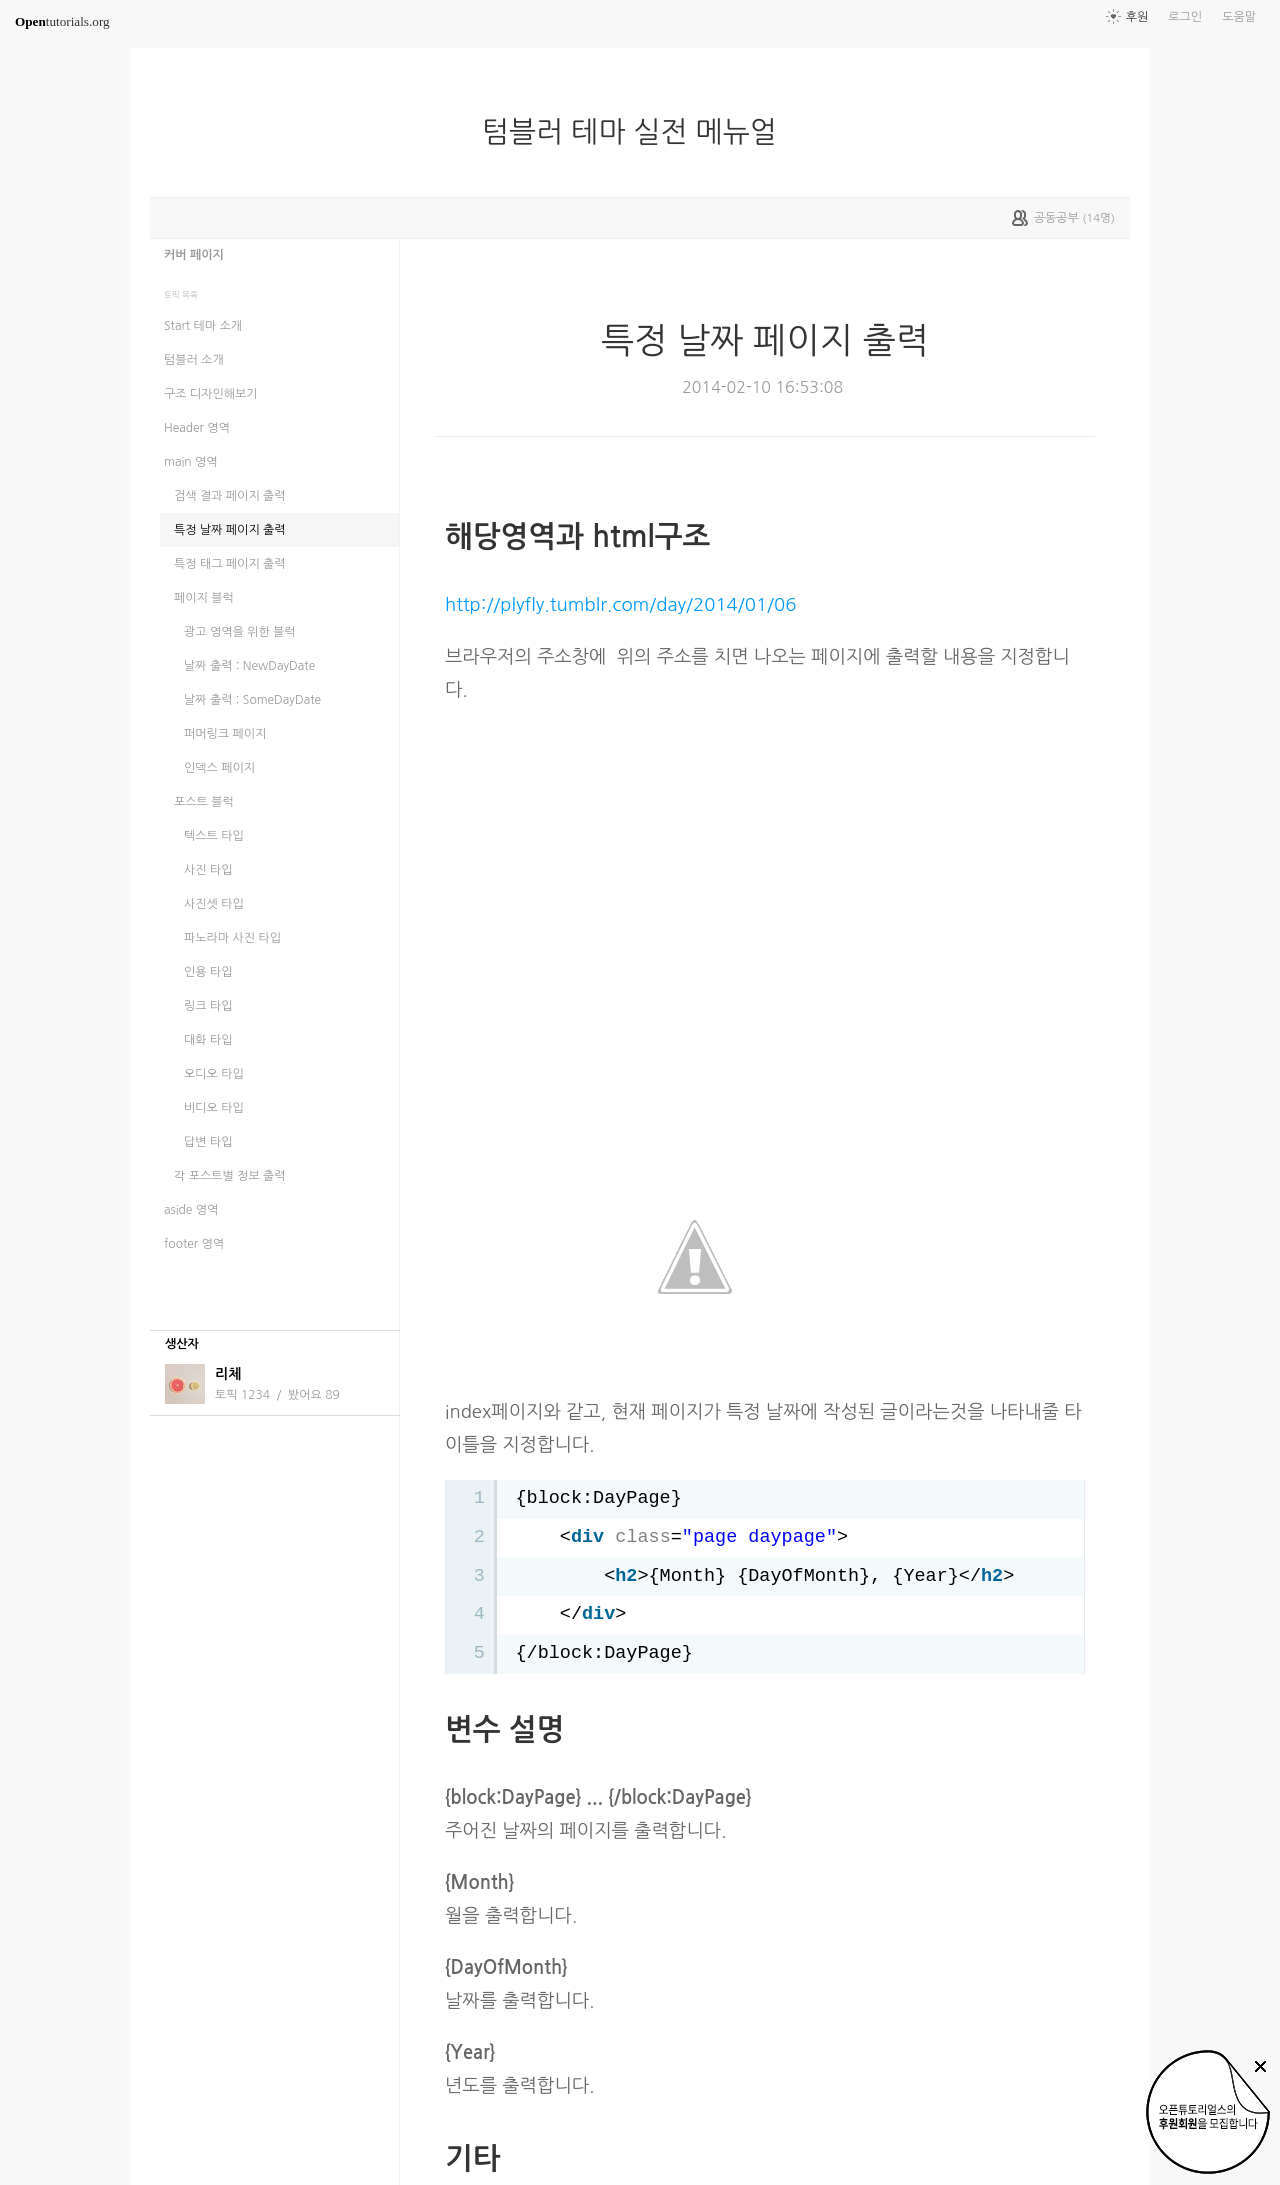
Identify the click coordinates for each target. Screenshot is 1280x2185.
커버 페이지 (194, 255)
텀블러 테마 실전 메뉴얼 (637, 132)
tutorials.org (62, 21)
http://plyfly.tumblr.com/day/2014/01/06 (620, 604)
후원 (1137, 17)
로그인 (1185, 17)
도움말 (1239, 17)
